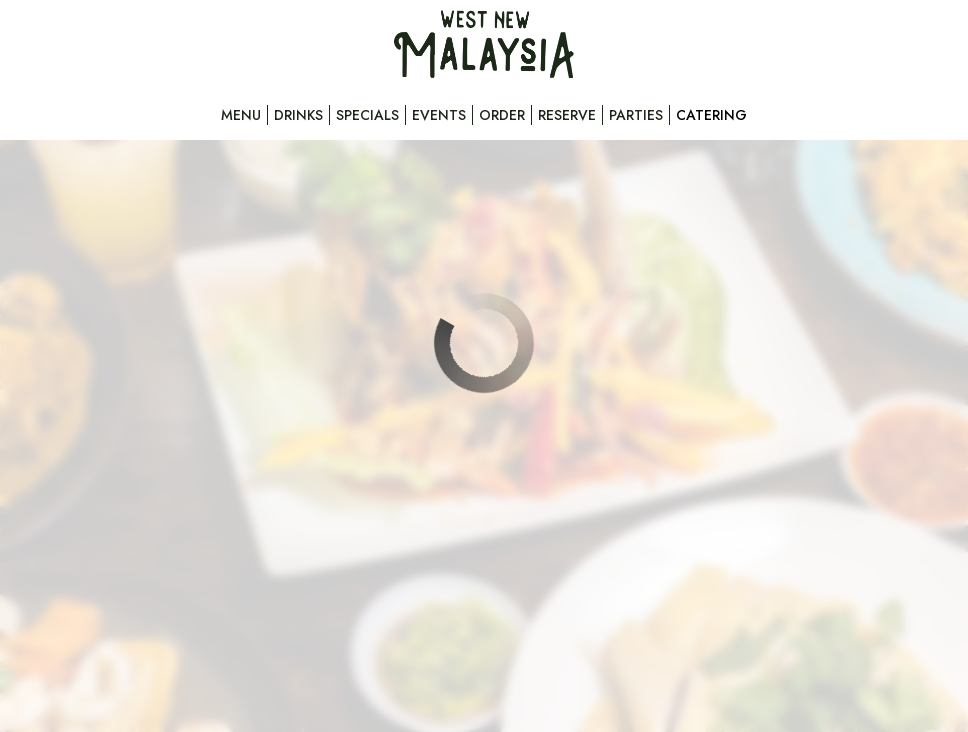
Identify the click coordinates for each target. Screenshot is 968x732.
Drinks (298, 115)
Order (502, 115)
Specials (367, 115)
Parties (636, 115)
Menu (241, 115)
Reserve (567, 115)
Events (439, 115)
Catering (711, 115)
